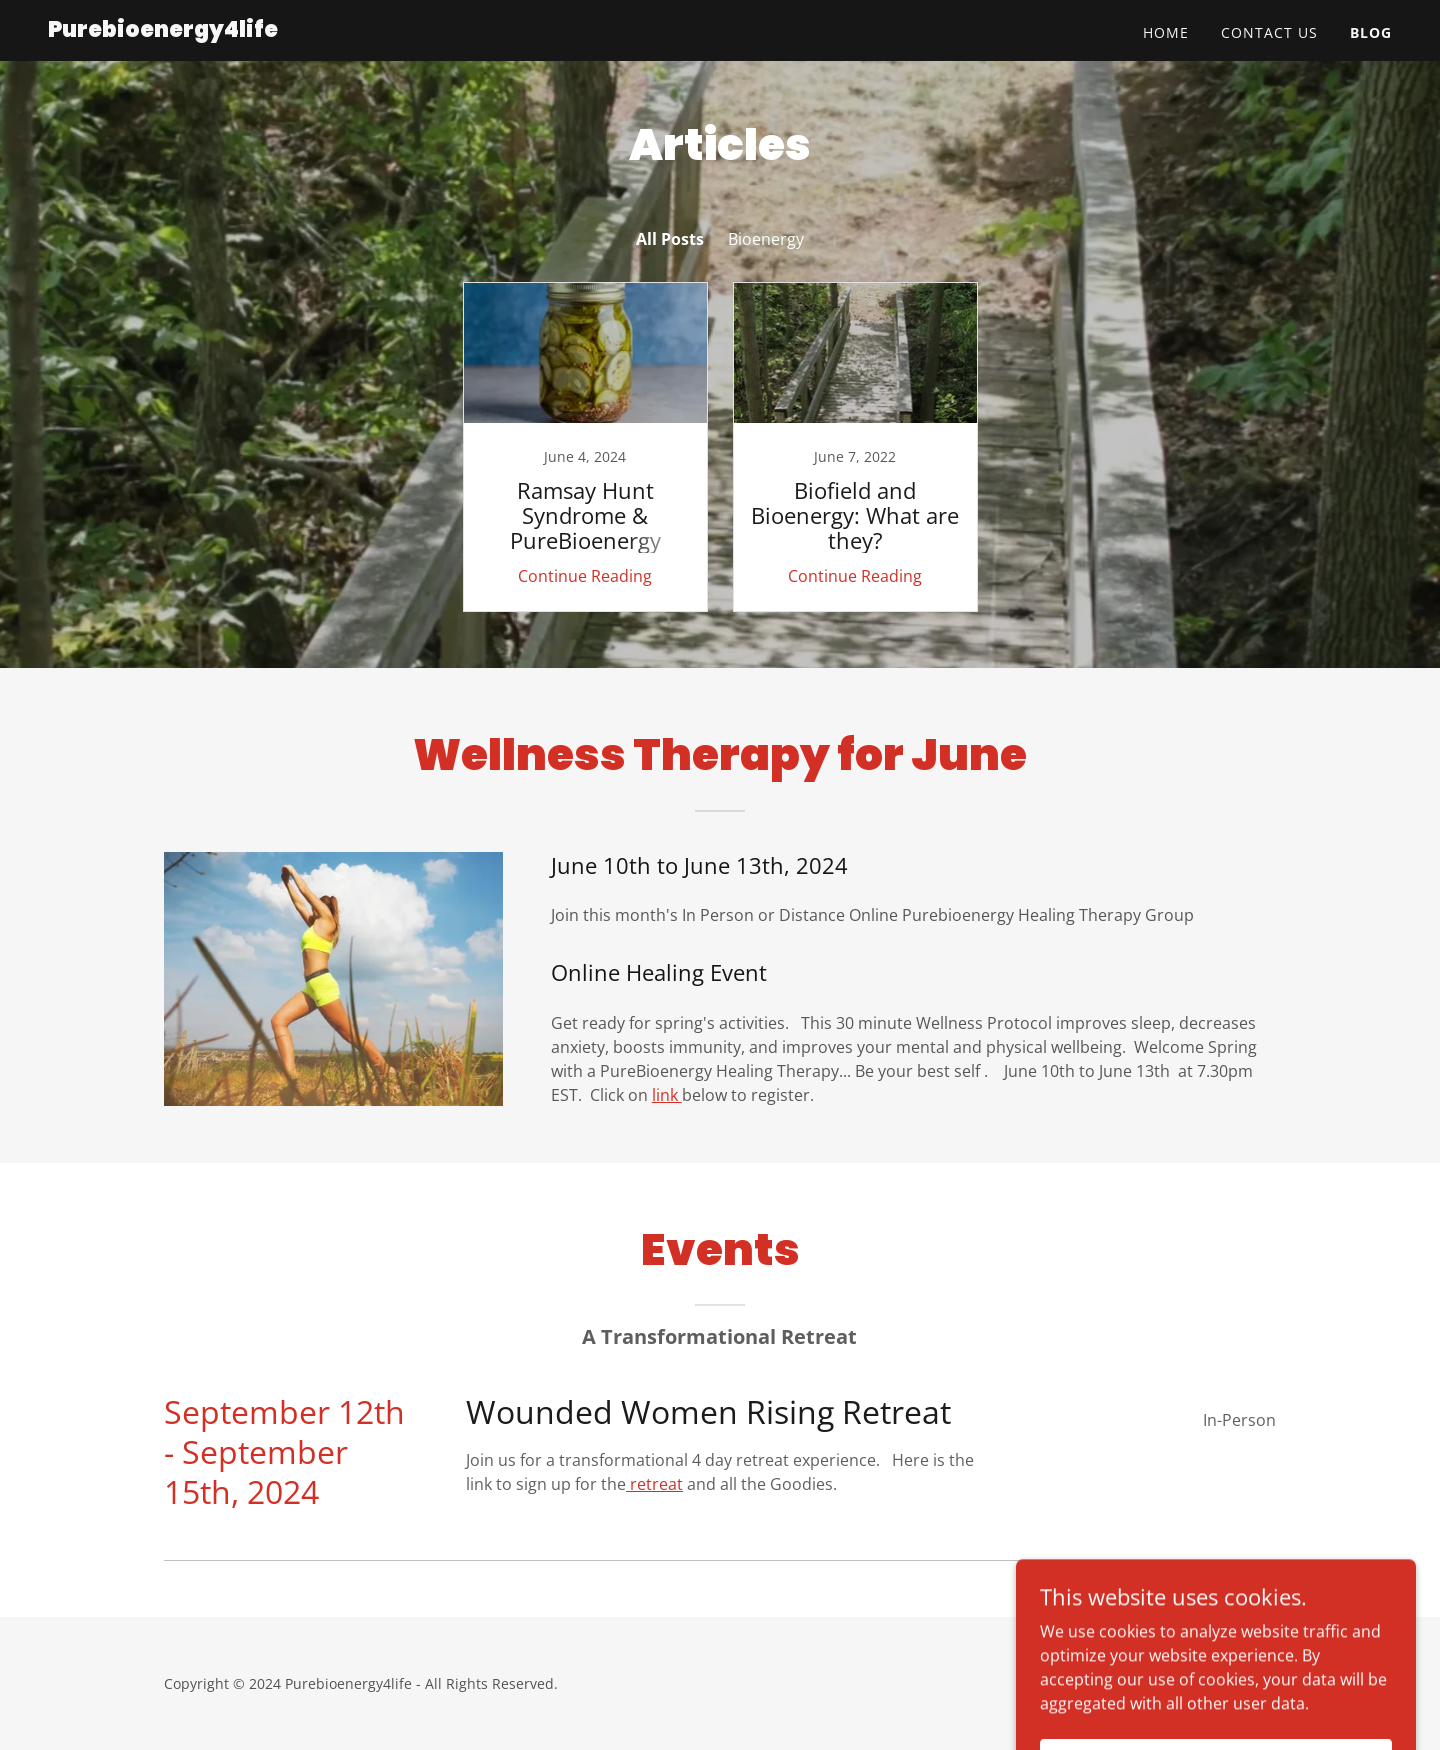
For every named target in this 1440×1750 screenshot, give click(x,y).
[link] (163, 31)
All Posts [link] (670, 239)
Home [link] (1166, 32)
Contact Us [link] (1269, 32)
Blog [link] (1371, 32)
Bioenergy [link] (766, 239)
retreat (654, 1484)
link (667, 1095)
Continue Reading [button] (585, 576)
